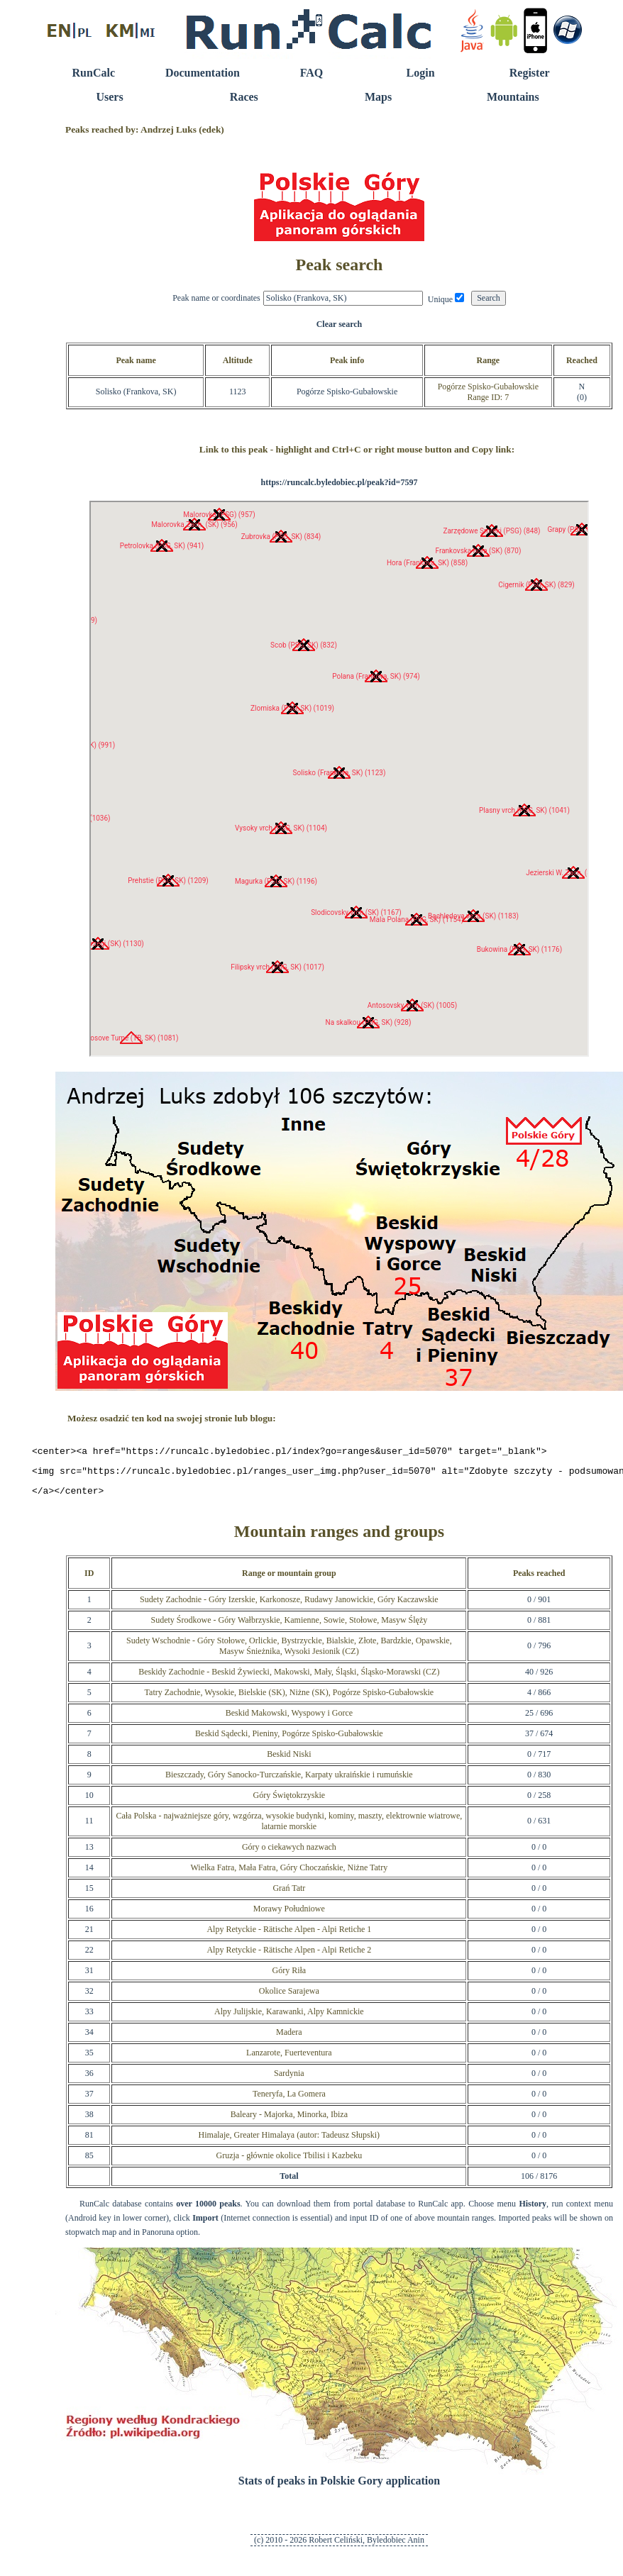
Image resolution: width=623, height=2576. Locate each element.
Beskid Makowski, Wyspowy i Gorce (289, 1719)
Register (529, 73)
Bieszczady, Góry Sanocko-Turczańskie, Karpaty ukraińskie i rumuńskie (289, 1781)
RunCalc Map (339, 779)
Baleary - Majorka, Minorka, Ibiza (289, 2121)
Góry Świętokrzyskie (289, 1801)
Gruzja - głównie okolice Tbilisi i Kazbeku (289, 2162)
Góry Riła (289, 1977)
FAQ (312, 73)
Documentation (202, 73)
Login (421, 73)
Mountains (513, 97)
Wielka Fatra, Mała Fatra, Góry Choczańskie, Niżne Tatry (288, 1874)
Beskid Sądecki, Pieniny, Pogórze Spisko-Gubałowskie (289, 1740)
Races (244, 97)
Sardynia (289, 2079)
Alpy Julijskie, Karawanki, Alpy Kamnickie (289, 2018)
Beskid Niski (289, 1760)
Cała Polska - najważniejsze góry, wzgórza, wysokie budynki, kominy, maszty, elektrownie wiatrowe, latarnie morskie (289, 1827)
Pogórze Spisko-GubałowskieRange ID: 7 (488, 392)
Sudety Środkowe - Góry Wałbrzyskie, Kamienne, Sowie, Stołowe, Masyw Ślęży (288, 1626)
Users (109, 97)
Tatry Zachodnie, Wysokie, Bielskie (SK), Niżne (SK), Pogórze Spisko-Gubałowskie (289, 1699)
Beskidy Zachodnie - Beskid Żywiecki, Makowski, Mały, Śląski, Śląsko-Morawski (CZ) (288, 1678)
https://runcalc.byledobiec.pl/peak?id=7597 (338, 482)
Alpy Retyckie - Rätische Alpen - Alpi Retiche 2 (288, 1956)
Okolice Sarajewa (289, 1997)
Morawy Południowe (289, 1915)
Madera (289, 2038)
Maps (378, 97)
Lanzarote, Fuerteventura (289, 2059)
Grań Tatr (288, 1894)
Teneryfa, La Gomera (289, 2100)
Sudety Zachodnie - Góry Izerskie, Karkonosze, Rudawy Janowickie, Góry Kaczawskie (289, 1606)
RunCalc (93, 73)
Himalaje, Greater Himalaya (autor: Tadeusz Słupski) (289, 2141)
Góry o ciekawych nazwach (289, 1853)
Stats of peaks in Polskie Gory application (339, 2487)
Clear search (339, 324)
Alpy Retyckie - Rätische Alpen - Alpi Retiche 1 (288, 1936)
